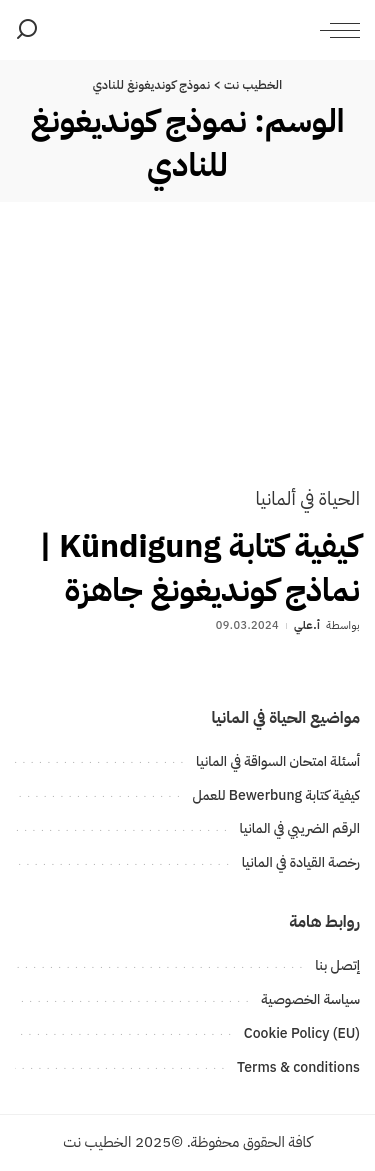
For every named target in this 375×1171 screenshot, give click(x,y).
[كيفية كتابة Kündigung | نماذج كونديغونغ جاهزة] (187, 358)
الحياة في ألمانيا (307, 498)
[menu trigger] (335, 30)
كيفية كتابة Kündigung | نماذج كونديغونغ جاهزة (199, 567)
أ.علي (307, 625)
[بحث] (27, 30)
